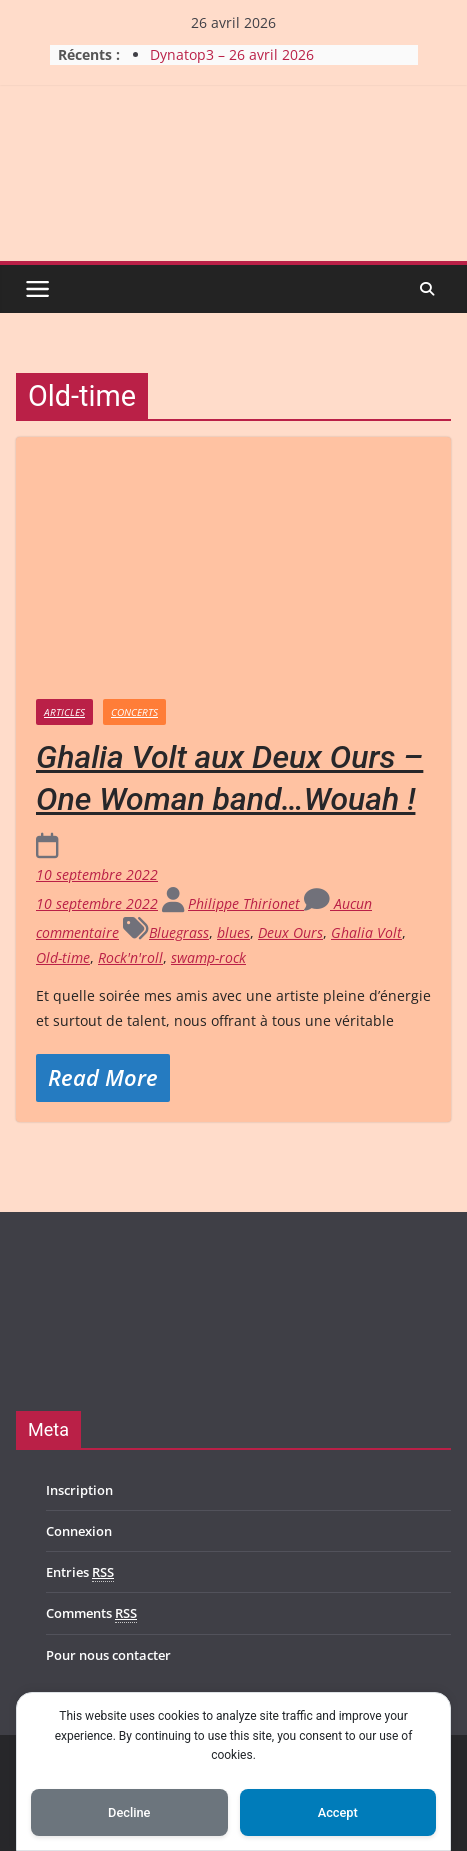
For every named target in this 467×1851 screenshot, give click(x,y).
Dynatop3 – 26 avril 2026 (232, 54)
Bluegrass (179, 932)
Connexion (79, 1531)
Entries (80, 1572)
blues (233, 932)
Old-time (63, 957)
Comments (91, 1613)
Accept (338, 1812)
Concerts (134, 712)
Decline (129, 1812)
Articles (64, 712)
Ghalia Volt (366, 932)
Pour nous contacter (108, 1655)
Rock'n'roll (130, 957)
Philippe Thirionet (246, 903)
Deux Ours (290, 932)
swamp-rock (208, 957)
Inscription (79, 1490)
